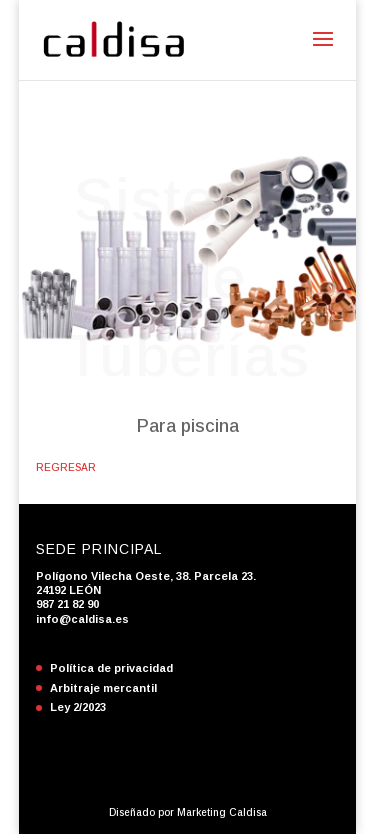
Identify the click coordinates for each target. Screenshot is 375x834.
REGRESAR (66, 467)
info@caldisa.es (82, 619)
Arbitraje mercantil (103, 688)
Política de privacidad (111, 668)
